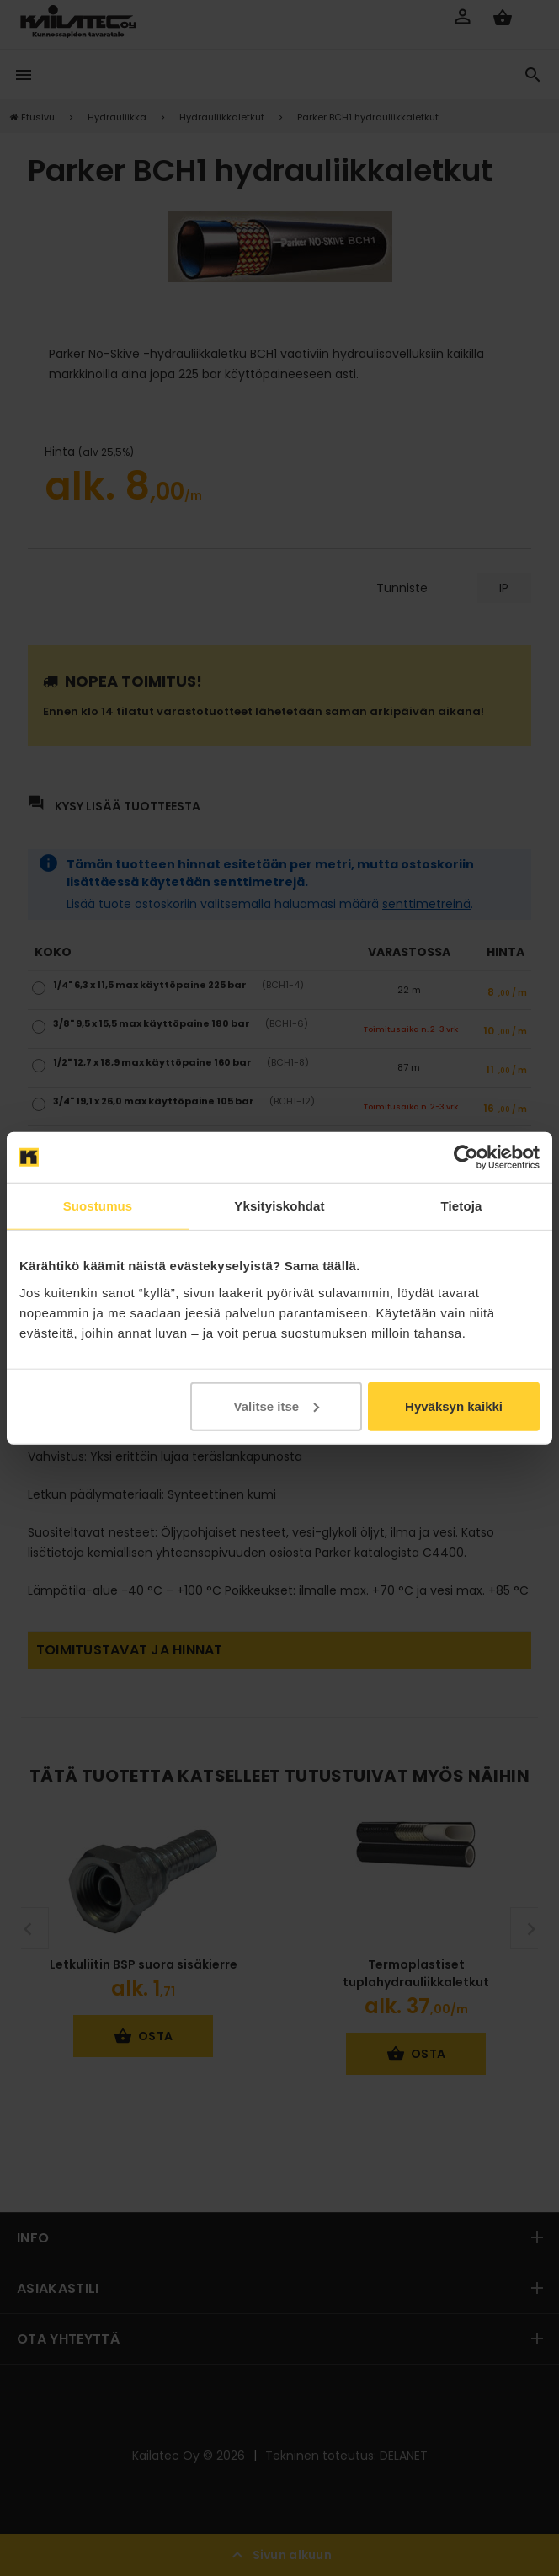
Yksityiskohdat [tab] (279, 1206)
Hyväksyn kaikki (454, 1405)
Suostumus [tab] (98, 1206)
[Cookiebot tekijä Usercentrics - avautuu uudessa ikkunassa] (466, 1157)
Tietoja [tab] (461, 1206)
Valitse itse (277, 1405)
